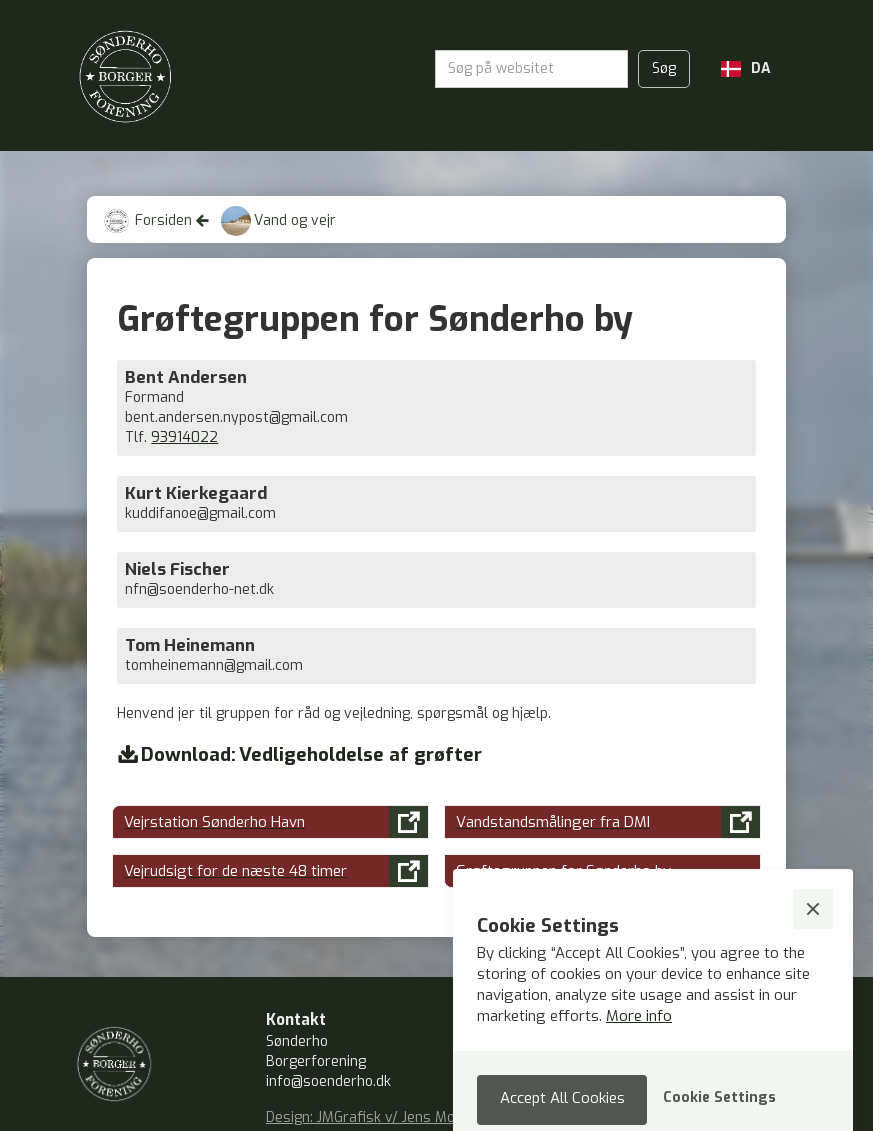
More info (639, 1016)
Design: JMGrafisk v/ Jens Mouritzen (383, 1117)
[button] (746, 69)
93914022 (184, 437)
